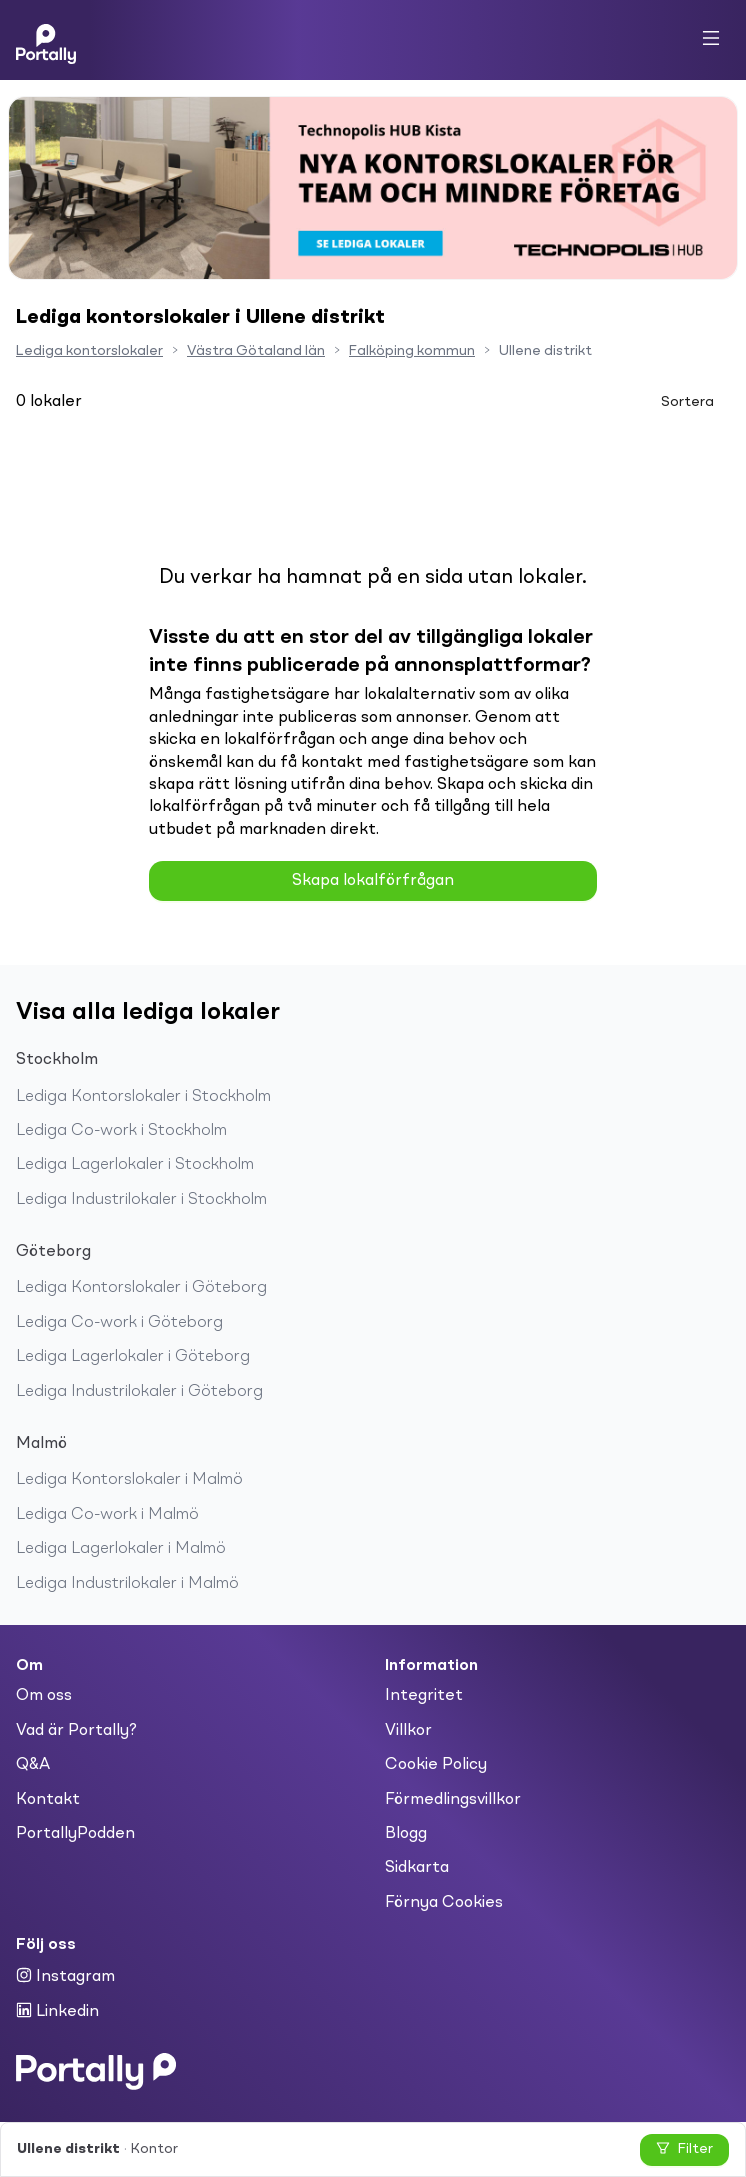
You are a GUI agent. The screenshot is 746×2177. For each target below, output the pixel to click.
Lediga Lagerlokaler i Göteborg (133, 1357)
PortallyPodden (75, 1834)
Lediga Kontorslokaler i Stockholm (143, 1097)
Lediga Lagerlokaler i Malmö (121, 1549)
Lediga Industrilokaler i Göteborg (139, 1392)
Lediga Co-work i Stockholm (121, 1131)
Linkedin (57, 2011)
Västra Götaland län (256, 351)
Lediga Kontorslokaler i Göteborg (141, 1288)
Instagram (65, 1976)
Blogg (406, 1834)
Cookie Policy (436, 1765)
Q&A (33, 1765)
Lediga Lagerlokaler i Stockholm (135, 1165)
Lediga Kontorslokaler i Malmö (129, 1480)
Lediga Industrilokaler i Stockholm (141, 1200)
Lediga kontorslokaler (89, 351)
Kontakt (48, 1800)
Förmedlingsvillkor (453, 1800)
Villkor (408, 1731)
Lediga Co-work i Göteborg (119, 1323)
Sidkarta (417, 1868)
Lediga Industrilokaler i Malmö (127, 1584)
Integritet (424, 1696)
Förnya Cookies (444, 1903)
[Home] (46, 40)
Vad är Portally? (76, 1731)
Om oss (44, 1696)
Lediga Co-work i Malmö (107, 1515)
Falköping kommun (412, 351)
